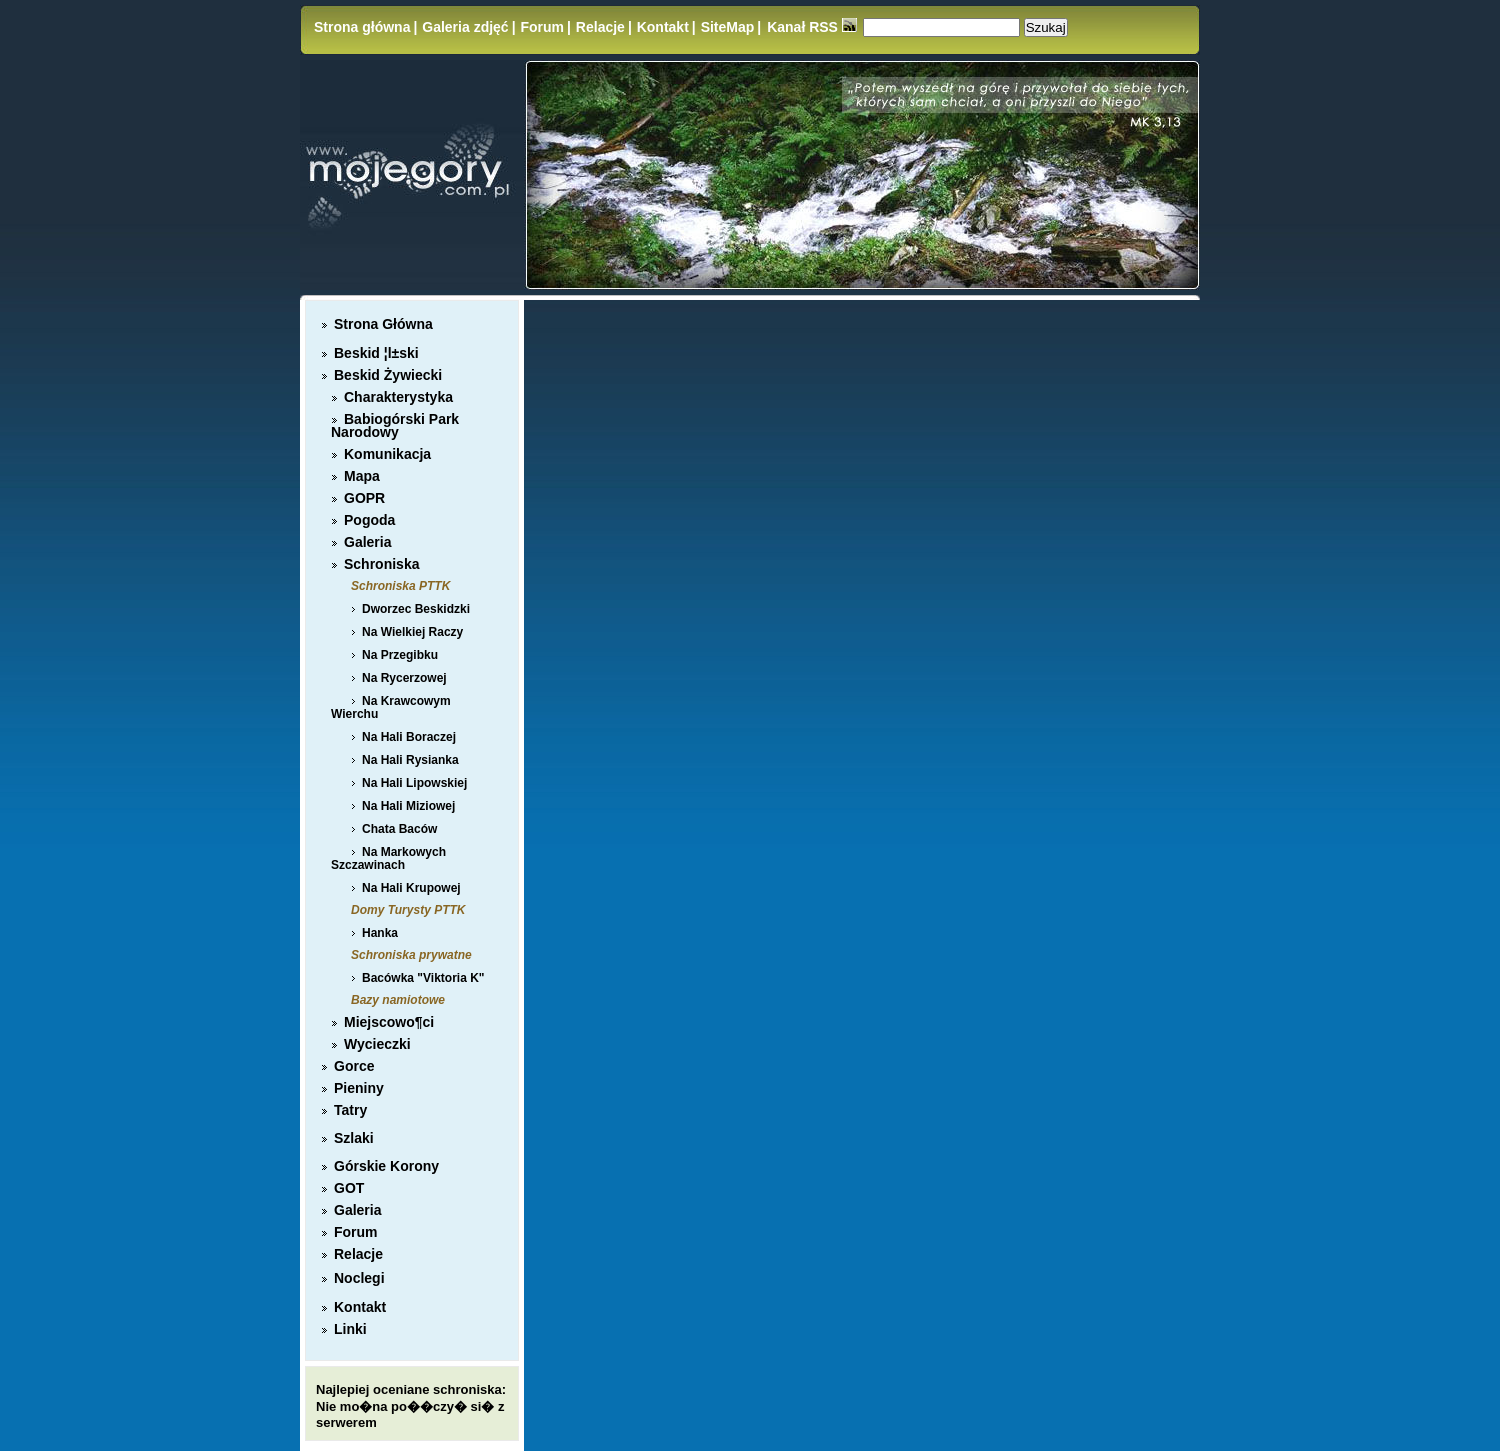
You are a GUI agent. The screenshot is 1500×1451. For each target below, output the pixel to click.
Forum (542, 27)
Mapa (362, 476)
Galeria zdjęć (465, 27)
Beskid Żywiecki (388, 375)
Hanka (380, 933)
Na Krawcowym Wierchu (391, 707)
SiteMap (728, 27)
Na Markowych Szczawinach (388, 858)
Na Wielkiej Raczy (412, 632)
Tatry (350, 1110)
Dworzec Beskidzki (416, 609)
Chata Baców (399, 829)
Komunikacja (387, 454)
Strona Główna (383, 324)
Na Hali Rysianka (410, 760)
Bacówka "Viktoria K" (423, 978)
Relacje (600, 27)
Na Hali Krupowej (411, 888)
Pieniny (359, 1088)
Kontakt (663, 27)
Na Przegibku (400, 655)
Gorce (354, 1066)
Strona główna (362, 27)
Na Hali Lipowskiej (414, 783)
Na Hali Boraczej (409, 737)
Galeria (367, 542)
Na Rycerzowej (404, 678)
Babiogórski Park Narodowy (395, 425)
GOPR (364, 498)
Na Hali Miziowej (408, 806)
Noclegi (359, 1278)
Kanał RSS (812, 27)
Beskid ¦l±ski (376, 353)
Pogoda (369, 520)
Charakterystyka (398, 397)
